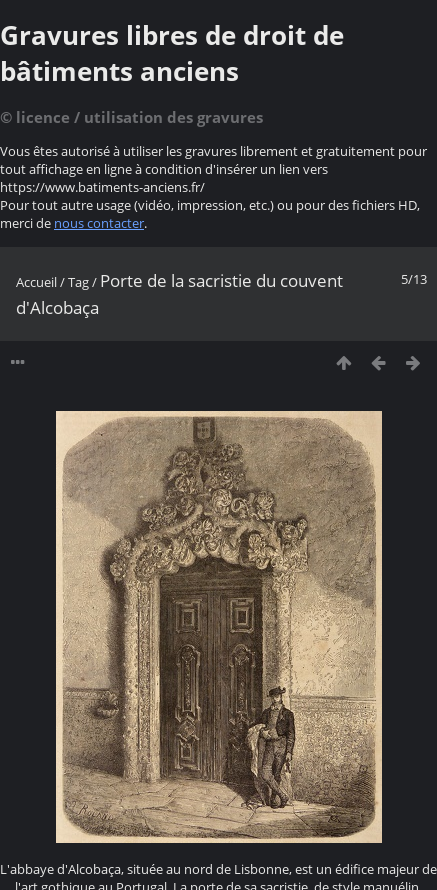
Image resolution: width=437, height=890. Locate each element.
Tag (78, 282)
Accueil (36, 282)
